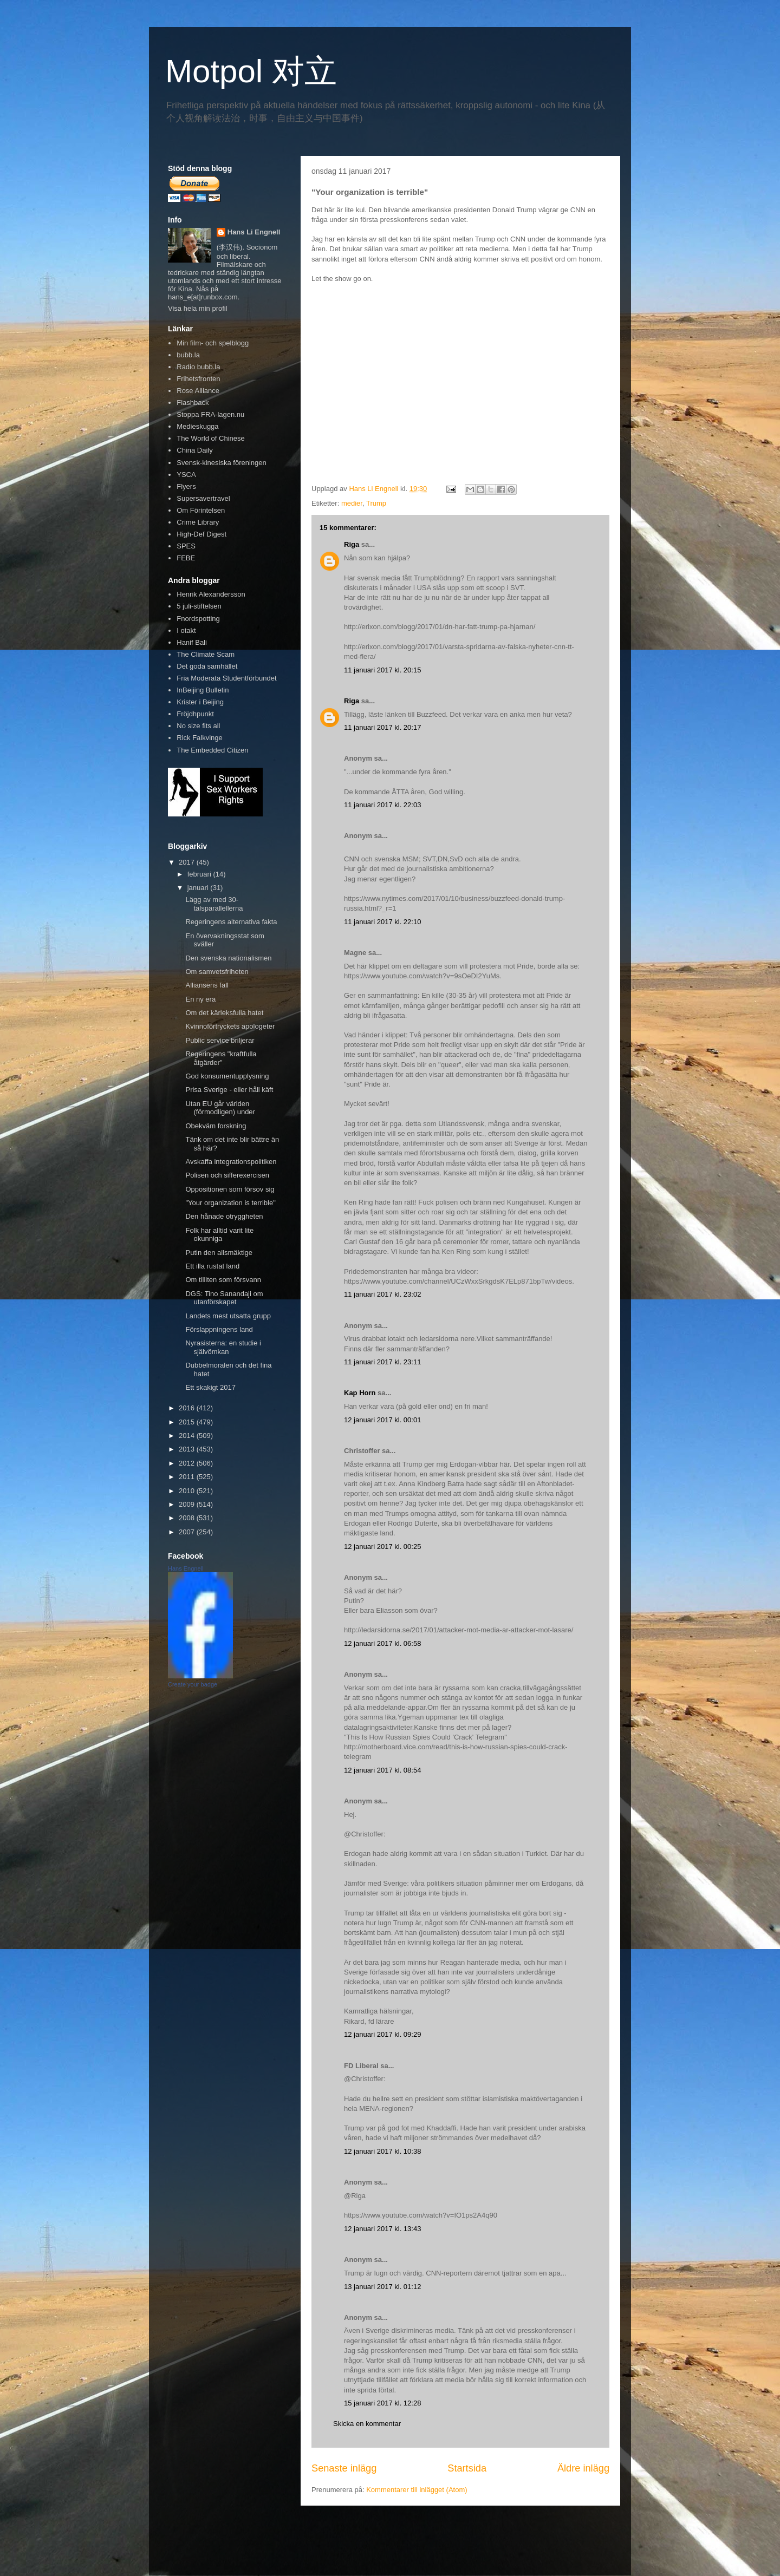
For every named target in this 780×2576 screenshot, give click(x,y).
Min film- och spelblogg (213, 343)
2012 (188, 1463)
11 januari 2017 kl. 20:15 (382, 670)
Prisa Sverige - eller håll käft (229, 1090)
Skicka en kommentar (367, 2424)
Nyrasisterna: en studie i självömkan (223, 1347)
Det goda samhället (207, 666)
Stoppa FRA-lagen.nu (210, 414)
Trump (376, 503)
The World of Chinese (211, 438)
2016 (188, 1408)
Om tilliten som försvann (223, 1280)
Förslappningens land (218, 1329)
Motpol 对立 (251, 71)
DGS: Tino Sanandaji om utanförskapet (224, 1298)
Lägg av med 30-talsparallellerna (214, 903)
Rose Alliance (198, 391)
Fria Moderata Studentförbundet (226, 678)
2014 (188, 1435)
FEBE (186, 558)
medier (351, 503)
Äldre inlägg (583, 2468)
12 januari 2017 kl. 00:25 (382, 1546)
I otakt (186, 630)
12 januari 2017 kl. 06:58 (382, 1643)
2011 (188, 1477)
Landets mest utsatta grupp (228, 1316)
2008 (188, 1518)
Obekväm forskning (215, 1126)
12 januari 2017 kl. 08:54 (382, 1770)
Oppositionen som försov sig (229, 1189)
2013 (188, 1449)
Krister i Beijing (200, 702)
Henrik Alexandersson (211, 594)
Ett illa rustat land (212, 1266)
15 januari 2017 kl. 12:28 (382, 2403)
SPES (186, 546)
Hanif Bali (192, 642)
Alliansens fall (207, 985)
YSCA (186, 474)
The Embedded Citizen (212, 750)
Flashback (193, 402)
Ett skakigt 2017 (210, 1387)
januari (199, 888)
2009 (188, 1504)
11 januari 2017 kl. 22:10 (382, 922)
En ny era (200, 999)
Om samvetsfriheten (216, 971)
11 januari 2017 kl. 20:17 (382, 727)
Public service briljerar (219, 1040)
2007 (188, 1532)
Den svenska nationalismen (228, 958)
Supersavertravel (203, 498)
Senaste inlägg (343, 2468)
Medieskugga (197, 426)
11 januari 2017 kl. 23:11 (382, 1362)
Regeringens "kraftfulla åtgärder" (220, 1058)
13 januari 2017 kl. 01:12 (382, 2287)
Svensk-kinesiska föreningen (221, 463)
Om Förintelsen (201, 510)
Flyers (186, 486)
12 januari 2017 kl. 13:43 (382, 2229)
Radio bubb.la (198, 367)
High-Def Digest (201, 534)
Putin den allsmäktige (218, 1252)
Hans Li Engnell (254, 232)
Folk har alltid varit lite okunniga (219, 1234)
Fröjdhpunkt (195, 714)
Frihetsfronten (198, 379)
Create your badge (192, 1684)
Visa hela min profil (197, 308)
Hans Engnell (185, 1568)
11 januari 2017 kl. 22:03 (382, 805)
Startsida (466, 2468)
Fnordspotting (198, 618)
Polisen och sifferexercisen (227, 1175)
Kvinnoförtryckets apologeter (230, 1026)
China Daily (194, 450)
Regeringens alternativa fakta (231, 922)
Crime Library (198, 522)
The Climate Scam (206, 654)
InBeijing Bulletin (203, 690)
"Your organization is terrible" (230, 1203)
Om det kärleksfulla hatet (224, 1013)
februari (200, 874)
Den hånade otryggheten (224, 1216)
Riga (351, 544)
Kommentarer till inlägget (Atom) (416, 2490)
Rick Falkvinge (200, 738)
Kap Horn (360, 1393)
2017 (188, 862)
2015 (188, 1422)
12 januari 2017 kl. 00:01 (382, 1420)
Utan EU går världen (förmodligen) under (220, 1108)
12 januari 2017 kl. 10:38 (382, 2151)
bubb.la (188, 355)
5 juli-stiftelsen (199, 606)
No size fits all (198, 726)
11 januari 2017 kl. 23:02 (382, 1294)
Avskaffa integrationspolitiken (230, 1162)
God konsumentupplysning (227, 1076)
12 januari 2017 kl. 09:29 (382, 2034)
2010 (188, 1491)
